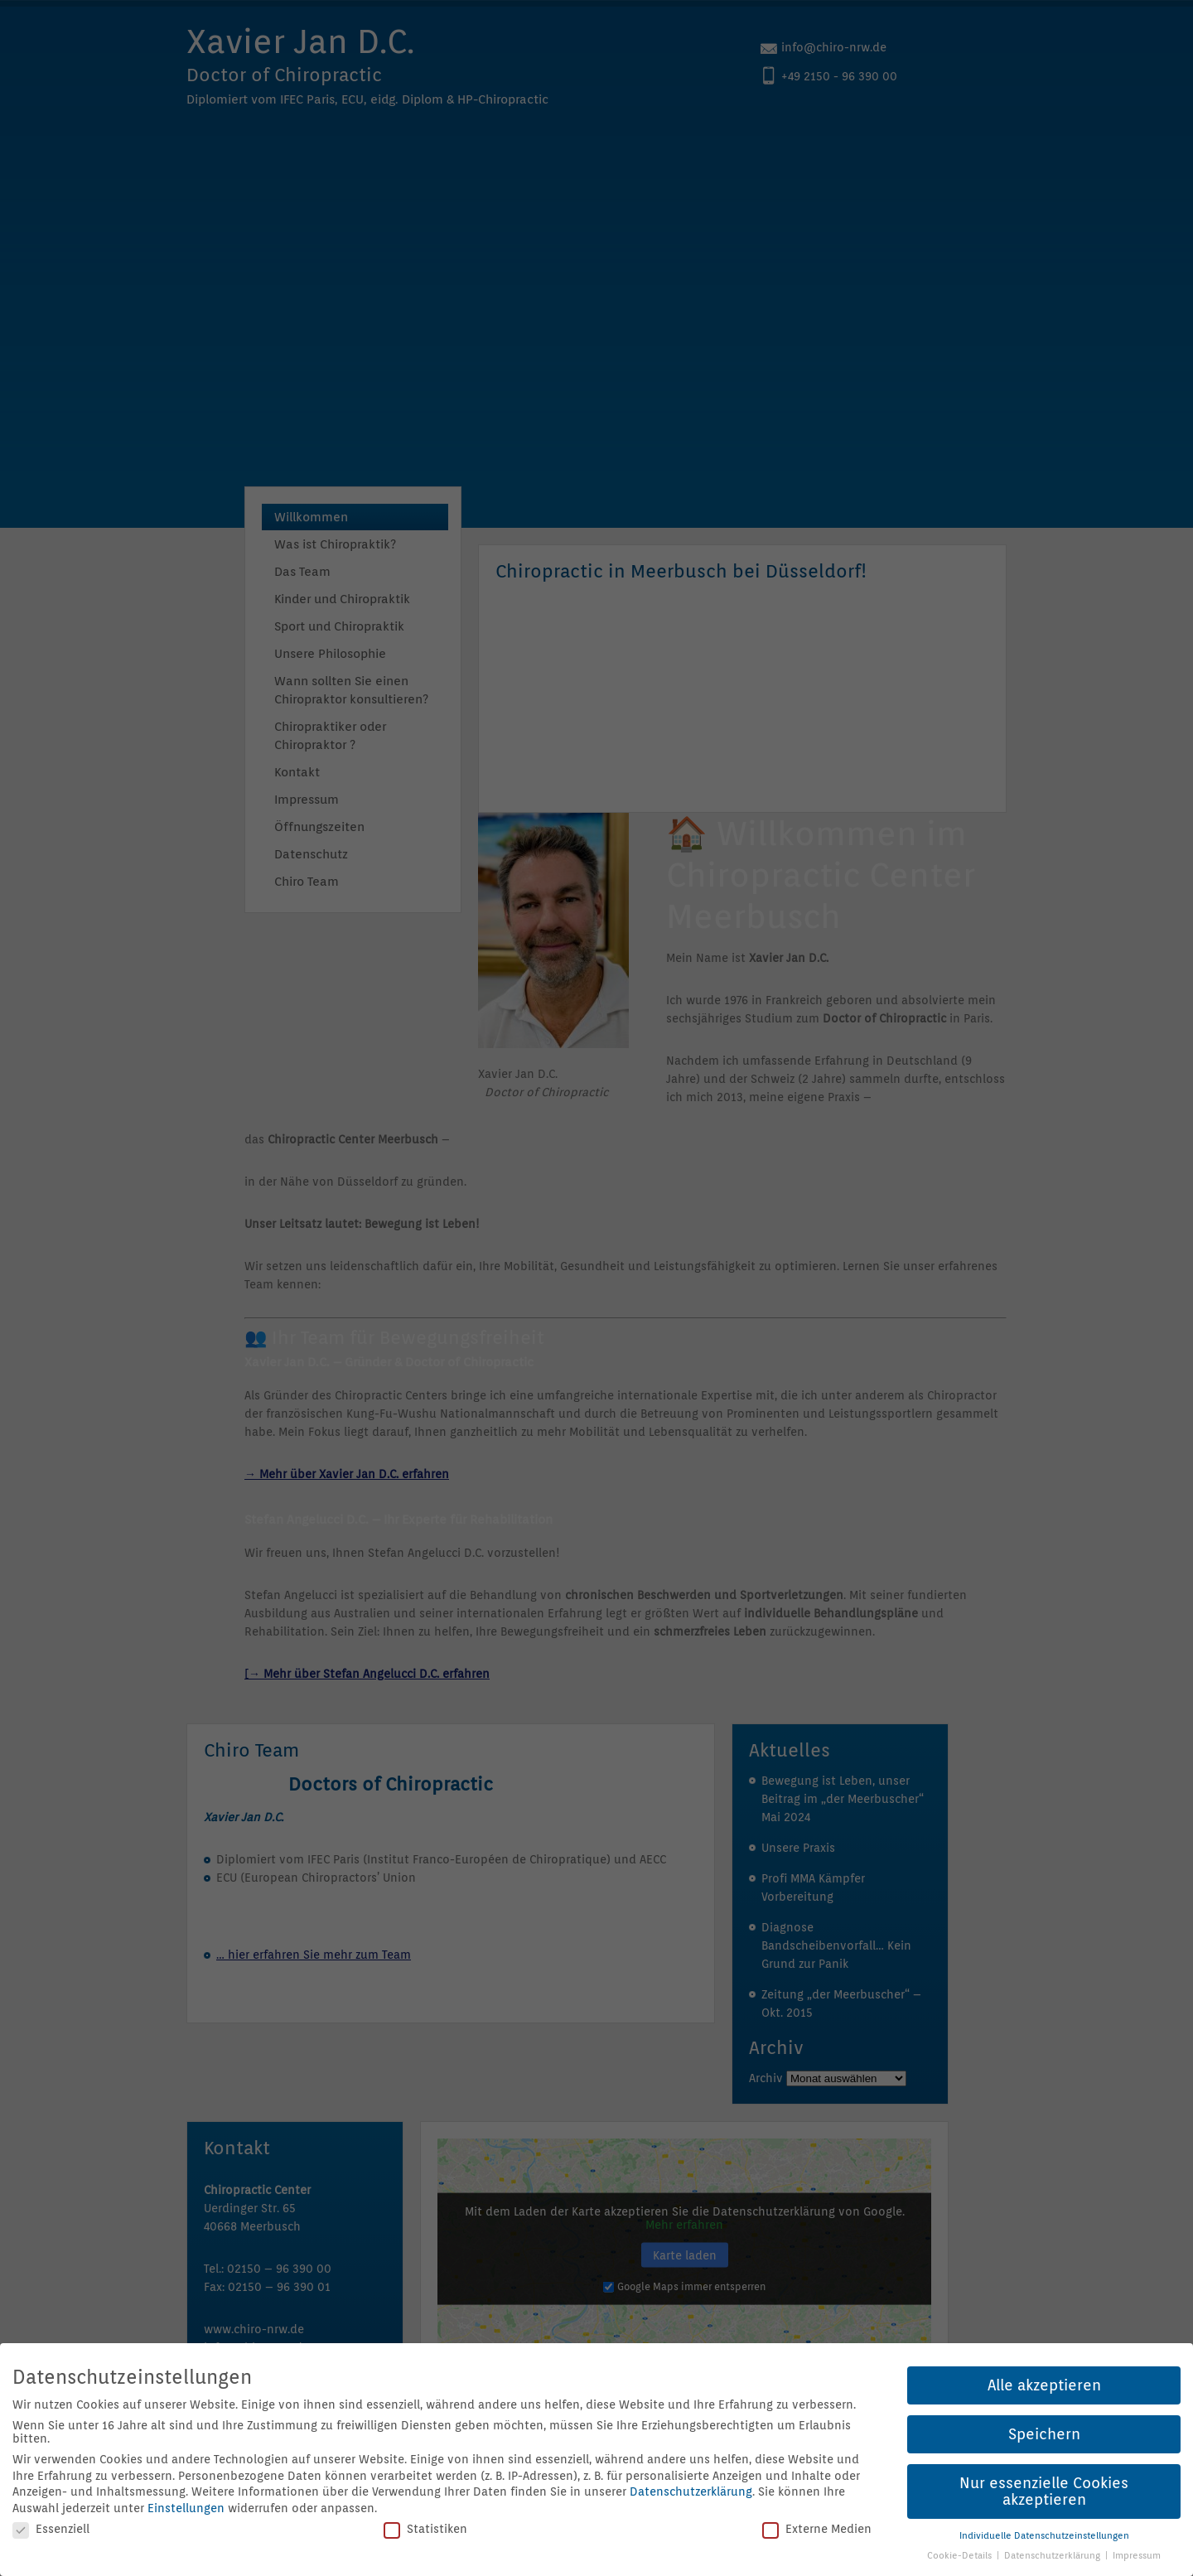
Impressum (1137, 2555)
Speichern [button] (1044, 2434)
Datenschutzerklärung (691, 2491)
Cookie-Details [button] (960, 2555)
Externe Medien (817, 2528)
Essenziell (50, 2528)
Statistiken (425, 2528)
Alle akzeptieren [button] (1044, 2385)
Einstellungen (186, 2508)
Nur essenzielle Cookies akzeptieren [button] (1043, 2491)
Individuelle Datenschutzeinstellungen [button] (1044, 2535)
